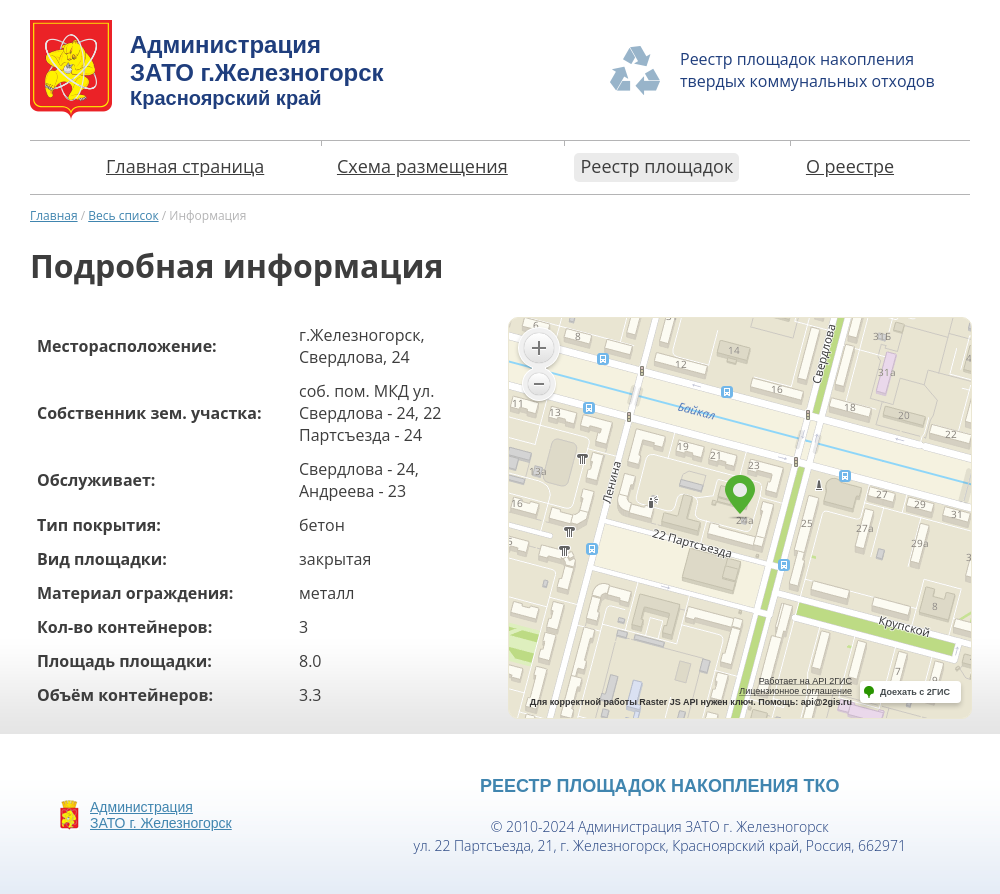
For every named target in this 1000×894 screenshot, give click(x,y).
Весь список (123, 215)
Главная (54, 215)
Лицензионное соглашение (795, 691)
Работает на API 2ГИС (805, 681)
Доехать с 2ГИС (915, 692)
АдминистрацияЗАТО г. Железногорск (161, 815)
